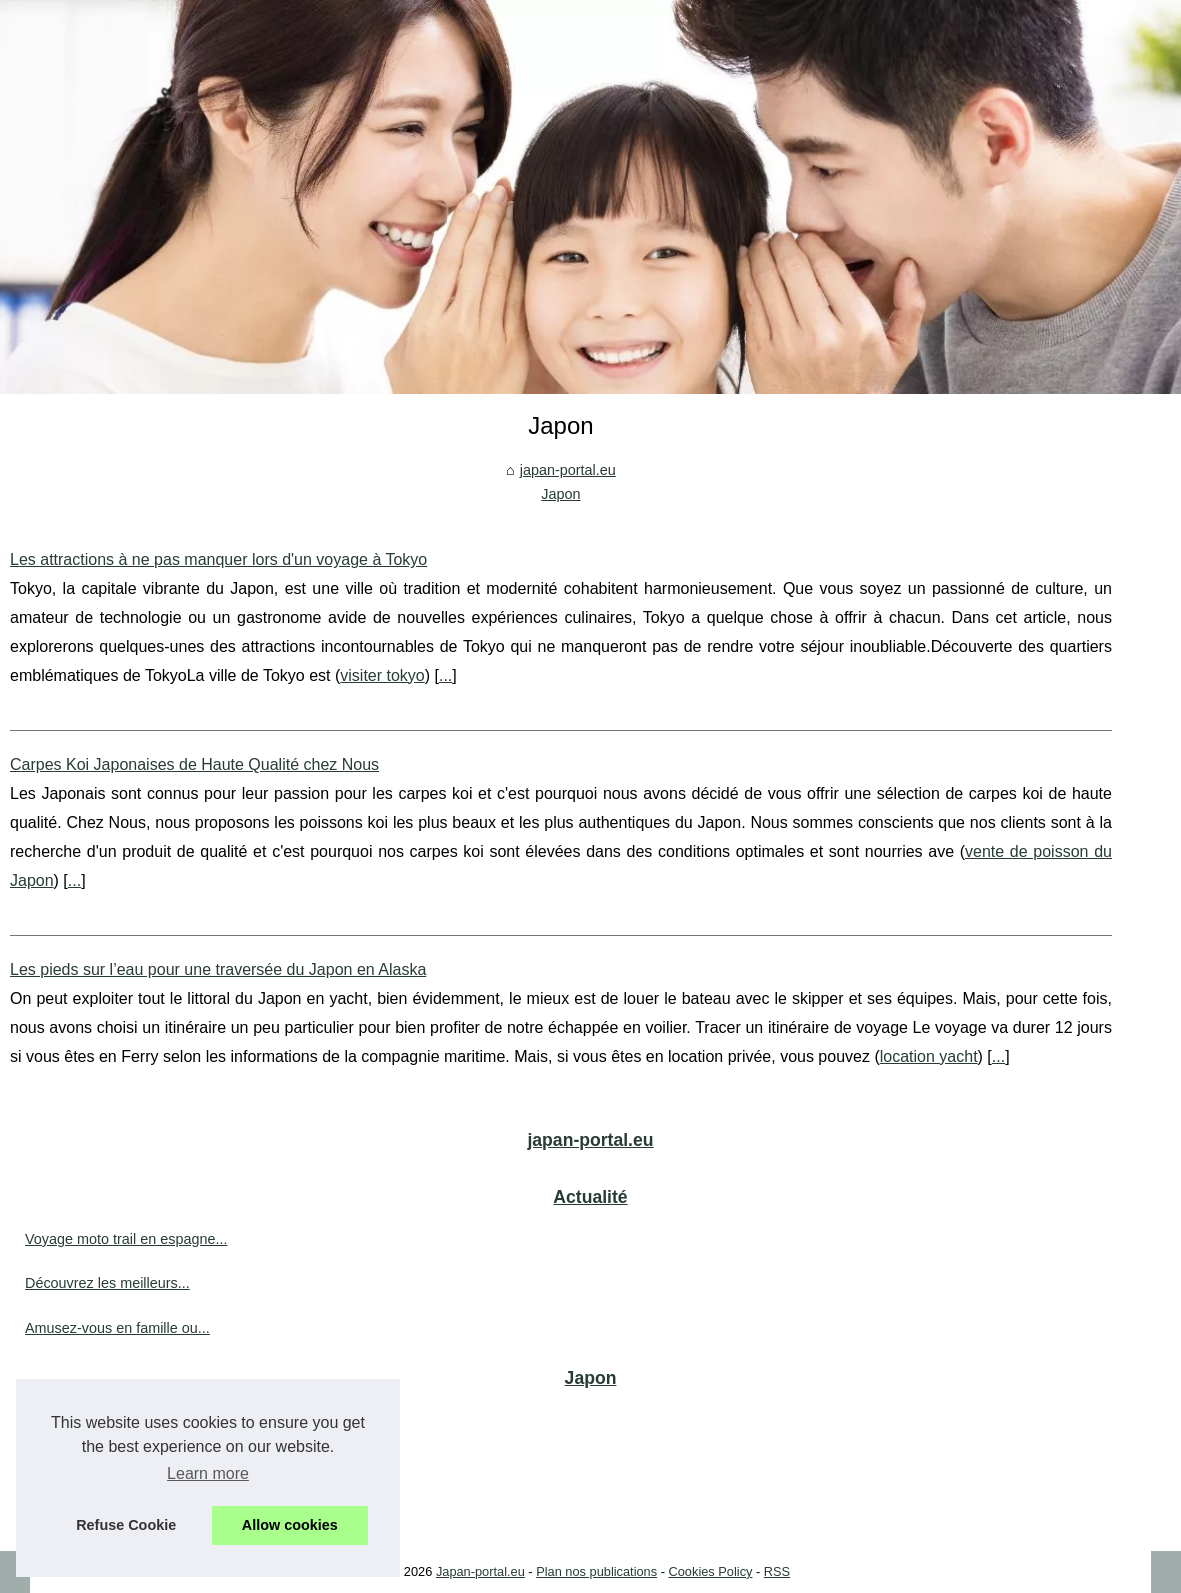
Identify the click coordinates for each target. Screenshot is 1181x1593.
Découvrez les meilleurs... (107, 1283)
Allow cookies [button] (290, 1525)
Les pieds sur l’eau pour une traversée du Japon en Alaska (218, 969)
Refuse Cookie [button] (126, 1525)
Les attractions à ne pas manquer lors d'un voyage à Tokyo (218, 559)
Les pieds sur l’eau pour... (107, 1508)
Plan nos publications (596, 1571)
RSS (777, 1571)
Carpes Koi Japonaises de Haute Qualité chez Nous (194, 764)
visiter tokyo (382, 675)
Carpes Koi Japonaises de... (115, 1464)
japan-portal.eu (568, 470)
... (445, 675)
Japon (560, 494)
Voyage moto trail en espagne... (126, 1239)
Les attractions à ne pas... (107, 1420)
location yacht (929, 1056)
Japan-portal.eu (480, 1571)
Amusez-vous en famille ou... (117, 1328)
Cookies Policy (711, 1571)
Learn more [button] (208, 1473)
